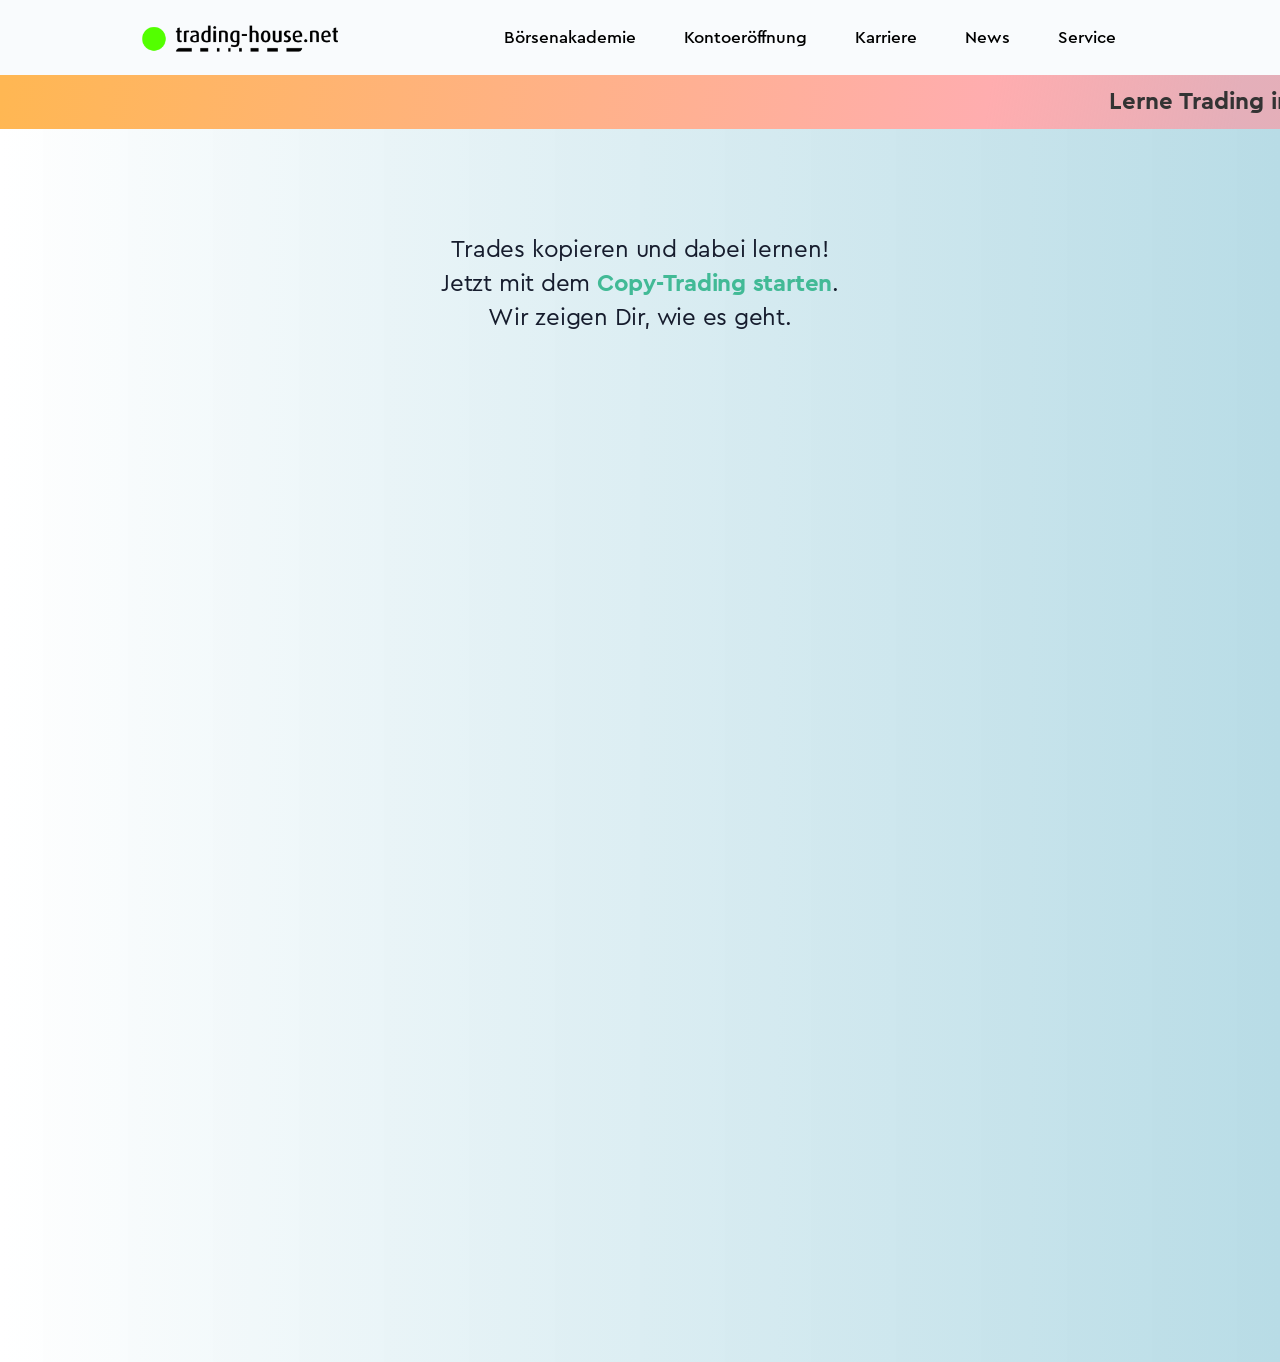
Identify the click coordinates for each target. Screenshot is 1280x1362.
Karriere (886, 37)
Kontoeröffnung (745, 37)
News (987, 37)
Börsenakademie (570, 37)
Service (1087, 37)
